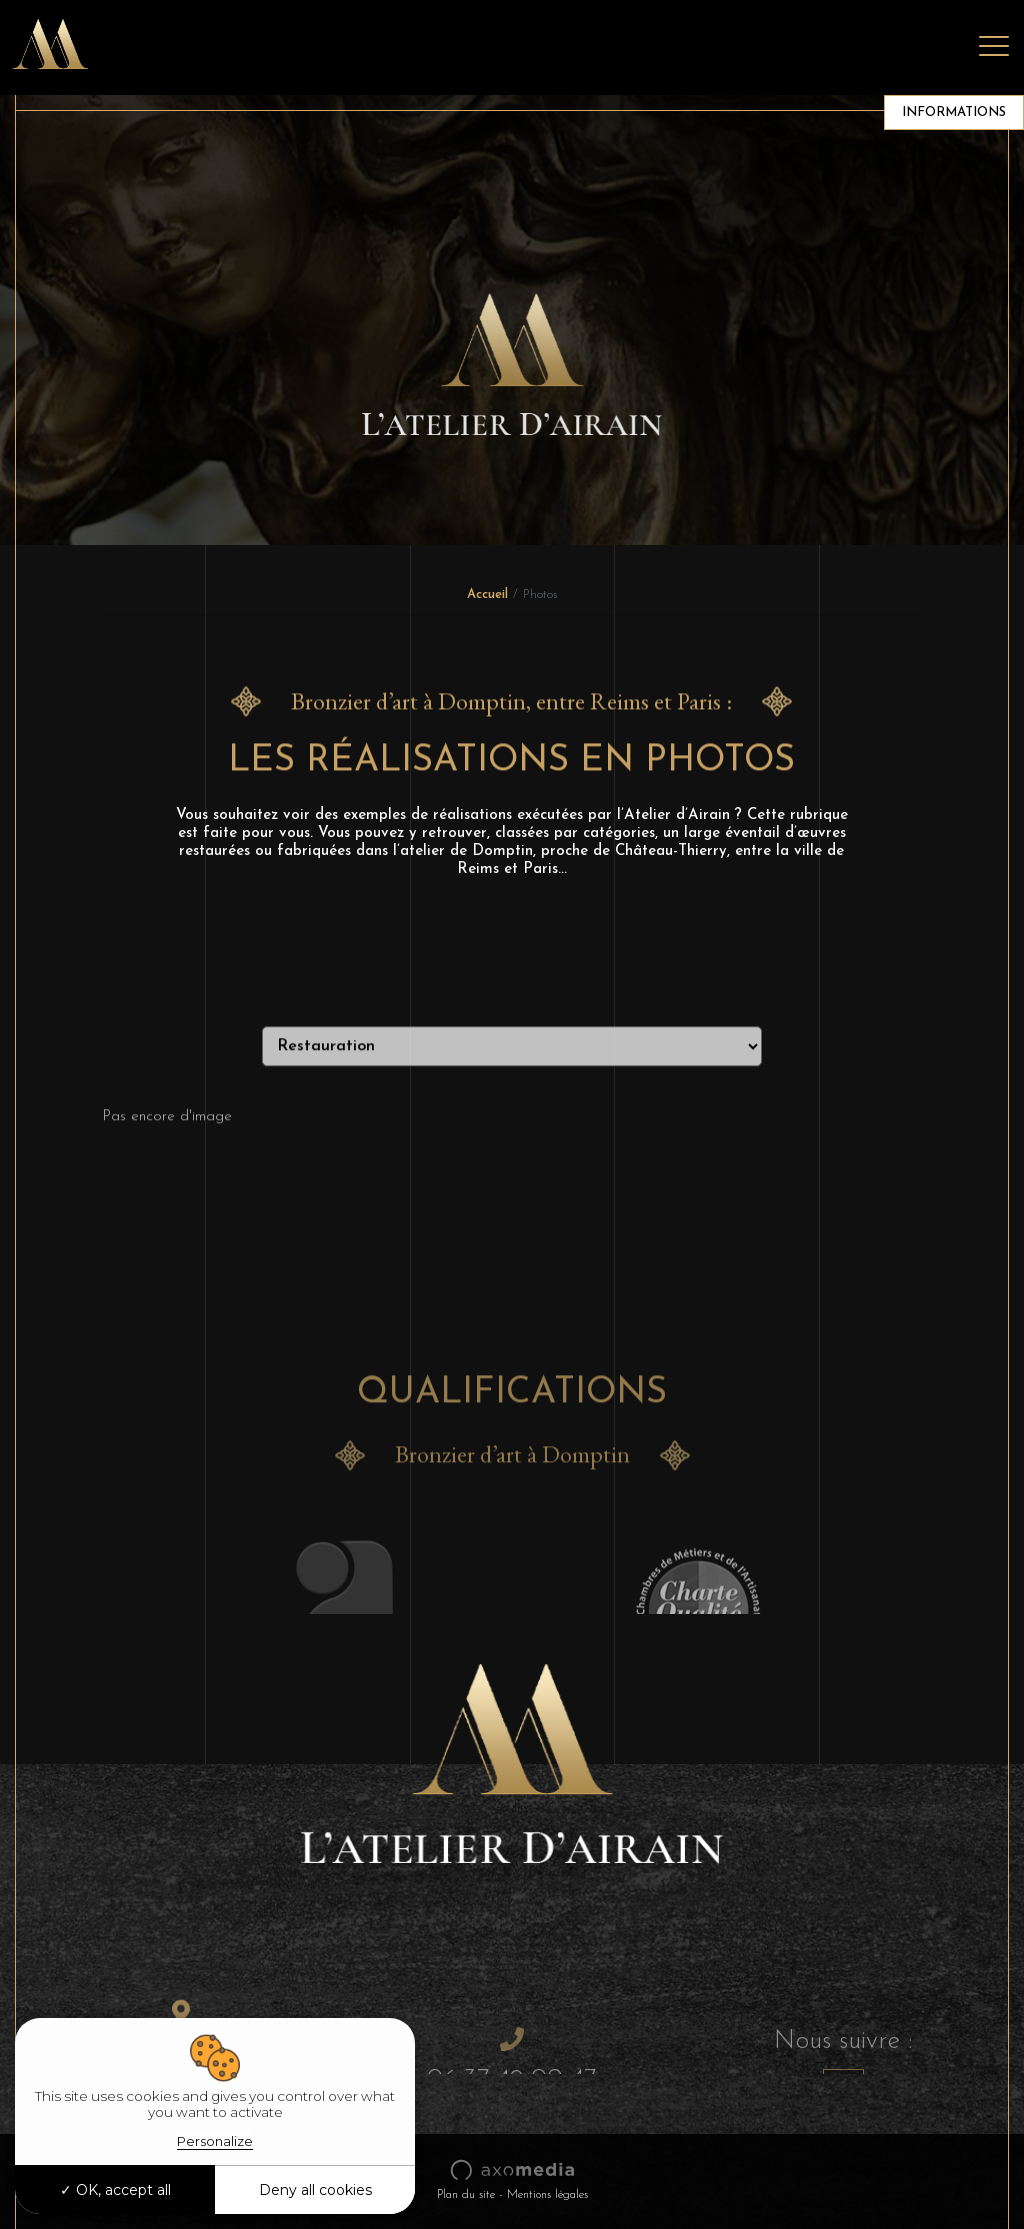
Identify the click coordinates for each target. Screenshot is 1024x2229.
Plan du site (466, 2195)
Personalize (215, 2141)
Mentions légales (547, 2195)
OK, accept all (115, 2190)
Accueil (487, 594)
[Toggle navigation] (994, 47)
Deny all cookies (315, 2190)
